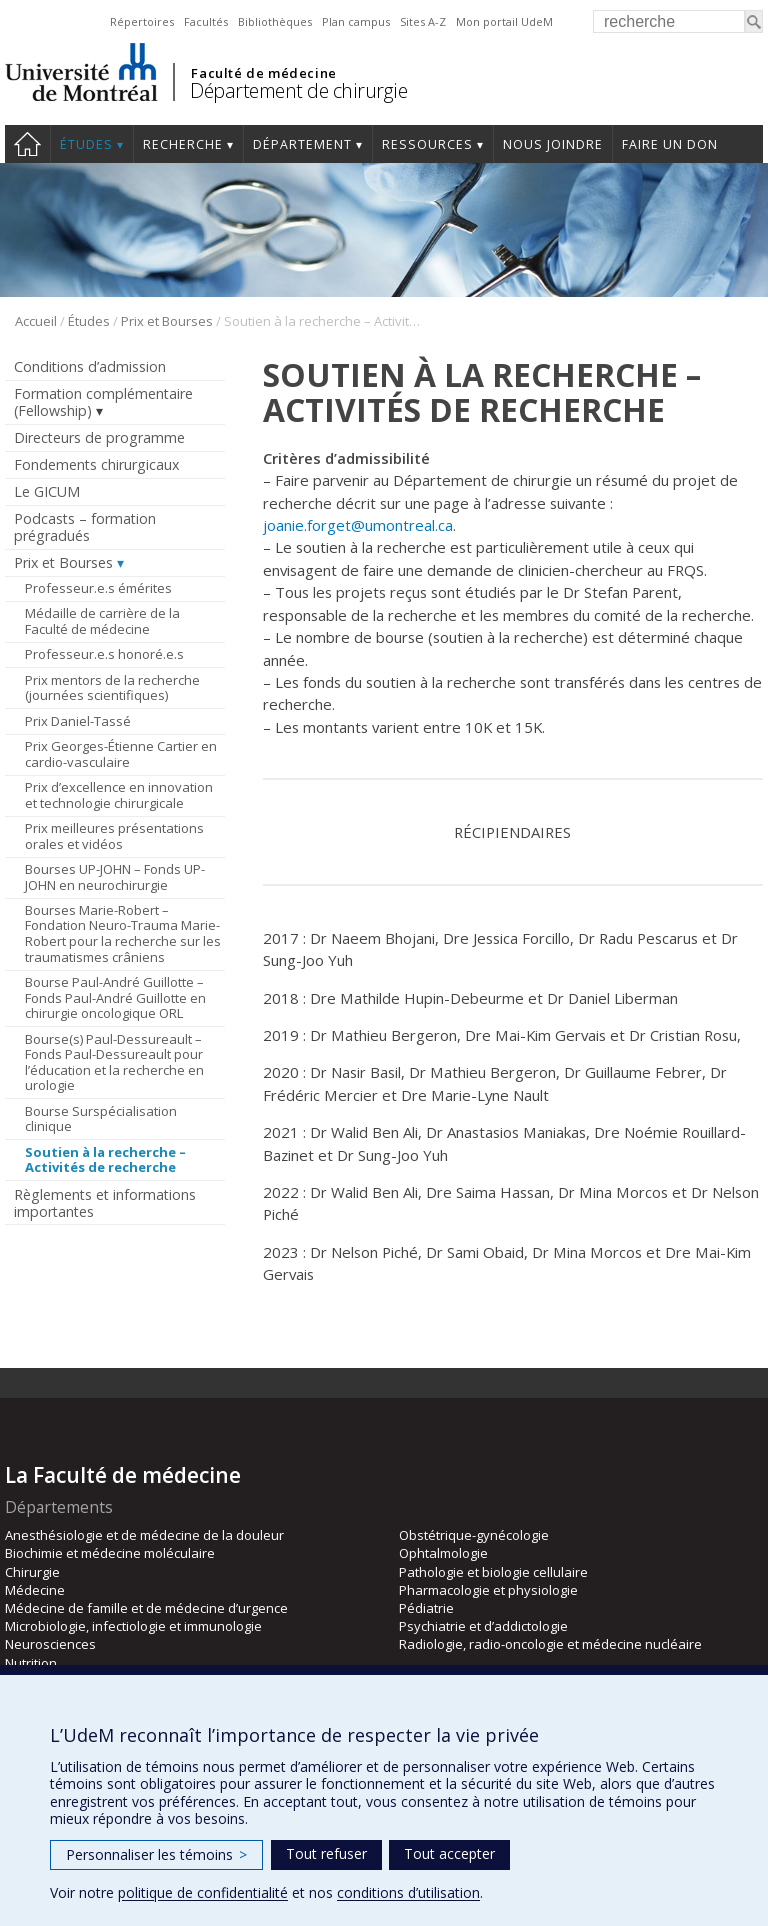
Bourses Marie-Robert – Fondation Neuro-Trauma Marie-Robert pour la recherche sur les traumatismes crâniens (123, 933)
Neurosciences (50, 1644)
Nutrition (31, 1663)
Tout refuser (326, 1853)
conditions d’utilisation (408, 1892)
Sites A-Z (423, 21)
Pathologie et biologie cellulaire (493, 1572)
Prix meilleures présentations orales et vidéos (114, 836)
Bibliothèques (275, 21)
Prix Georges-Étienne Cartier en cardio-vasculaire (121, 754)
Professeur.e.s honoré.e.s (104, 654)
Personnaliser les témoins (156, 1854)
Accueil (36, 321)
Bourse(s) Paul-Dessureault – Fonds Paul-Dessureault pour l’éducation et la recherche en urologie (114, 1062)
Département (302, 144)
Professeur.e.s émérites (98, 588)
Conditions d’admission (90, 366)
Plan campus (356, 21)
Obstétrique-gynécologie (474, 1535)
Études (86, 144)
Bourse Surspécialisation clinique (101, 1119)
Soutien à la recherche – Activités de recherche (105, 1160)
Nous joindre (553, 144)
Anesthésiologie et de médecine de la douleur (144, 1535)
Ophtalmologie (443, 1553)
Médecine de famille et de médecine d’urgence (146, 1608)
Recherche (183, 144)
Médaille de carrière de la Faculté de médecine (102, 621)
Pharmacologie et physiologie (488, 1590)
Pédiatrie (426, 1608)
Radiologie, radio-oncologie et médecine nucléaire (550, 1644)
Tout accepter (449, 1853)
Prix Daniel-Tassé (78, 721)
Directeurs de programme (99, 437)
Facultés (206, 21)
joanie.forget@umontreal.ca (358, 525)
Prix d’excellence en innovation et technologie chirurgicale (119, 795)
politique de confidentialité (203, 1892)
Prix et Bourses (167, 321)
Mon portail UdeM (504, 21)
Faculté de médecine (263, 73)
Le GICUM (47, 491)
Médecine (35, 1590)
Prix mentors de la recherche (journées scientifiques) (112, 688)
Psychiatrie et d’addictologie (483, 1626)
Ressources (427, 144)
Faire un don (670, 144)
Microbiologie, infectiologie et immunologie (133, 1626)
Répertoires (142, 21)
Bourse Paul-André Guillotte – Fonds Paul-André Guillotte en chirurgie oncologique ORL (115, 997)
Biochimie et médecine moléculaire (110, 1553)
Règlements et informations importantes (105, 1203)
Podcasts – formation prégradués (85, 527)
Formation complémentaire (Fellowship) (103, 402)
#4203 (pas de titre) (27, 144)
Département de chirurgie (298, 90)
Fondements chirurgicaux (96, 464)
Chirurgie (32, 1572)
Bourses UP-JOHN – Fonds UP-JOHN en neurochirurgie (115, 877)
